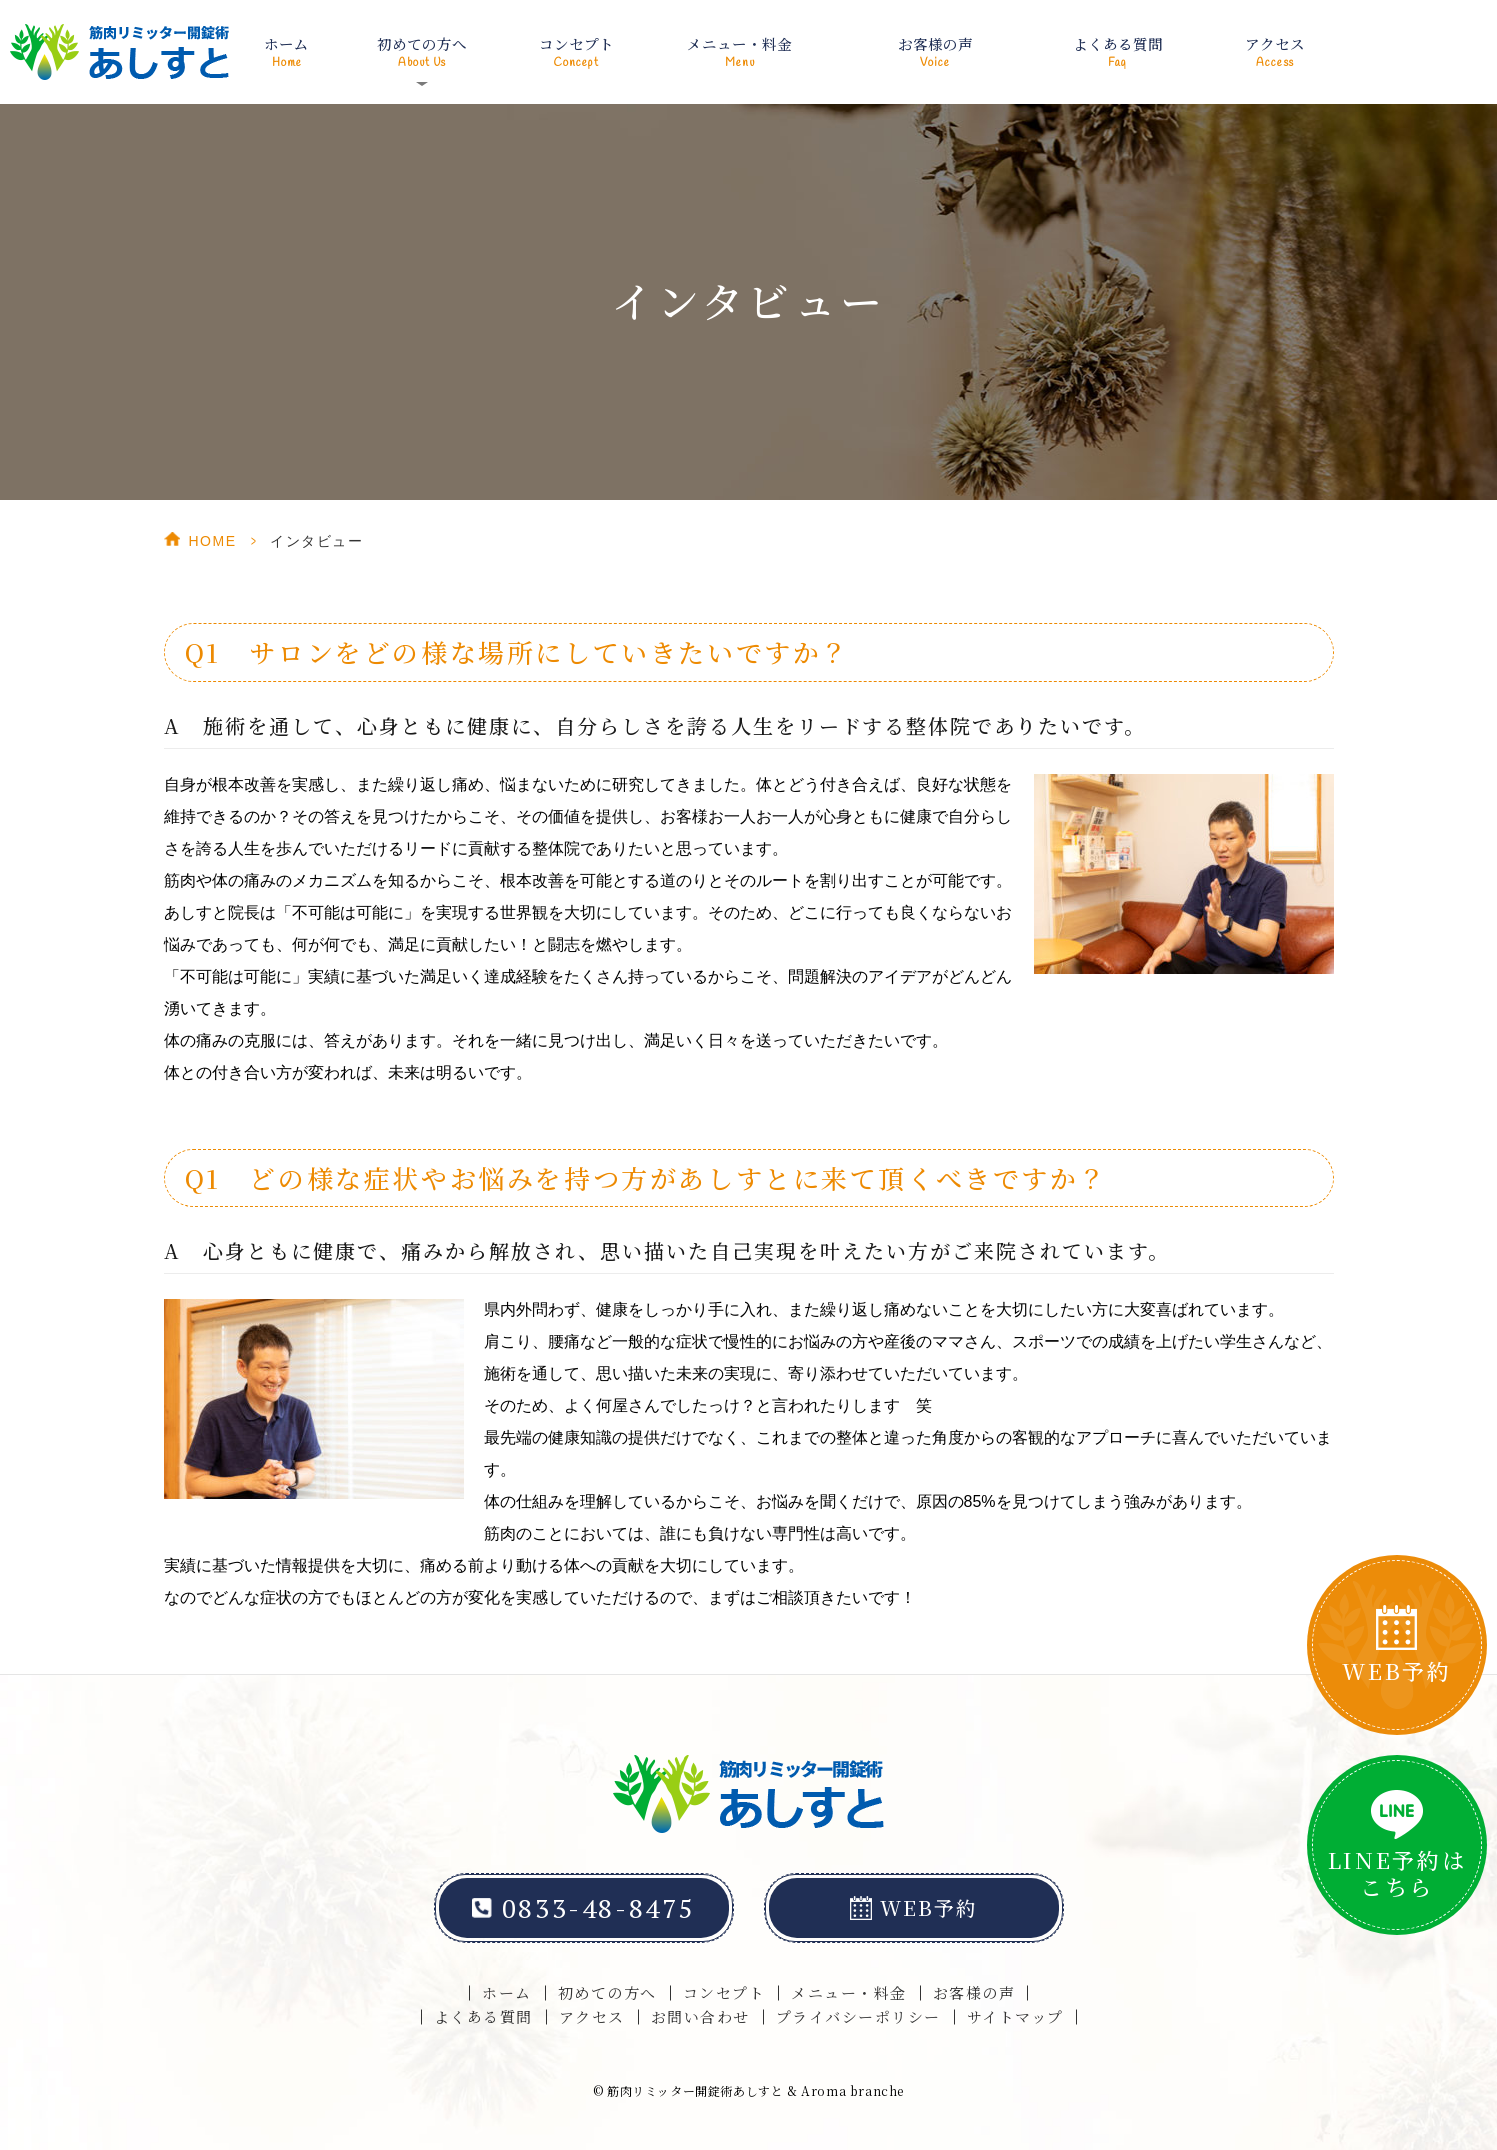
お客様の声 (935, 50)
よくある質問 (1117, 50)
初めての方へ (607, 1992)
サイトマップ (1015, 2016)
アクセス (1274, 50)
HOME (213, 541)
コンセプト (577, 50)
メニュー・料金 (740, 50)
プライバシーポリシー (858, 2016)
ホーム (288, 50)
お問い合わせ (700, 2016)
